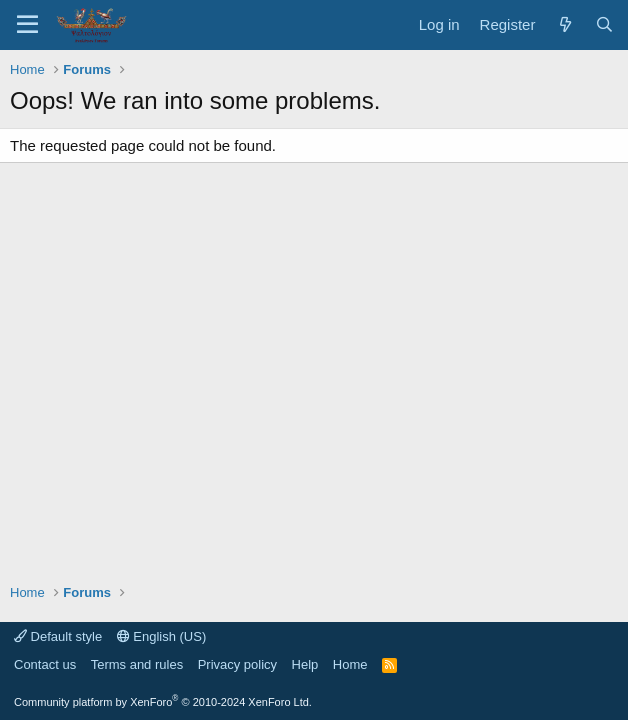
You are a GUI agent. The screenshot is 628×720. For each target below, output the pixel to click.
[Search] (604, 24)
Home (350, 664)
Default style (58, 636)
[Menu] (27, 25)
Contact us (45, 664)
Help (305, 664)
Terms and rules (137, 664)
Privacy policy (237, 664)
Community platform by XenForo (163, 702)
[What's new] (564, 24)
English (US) (162, 636)
